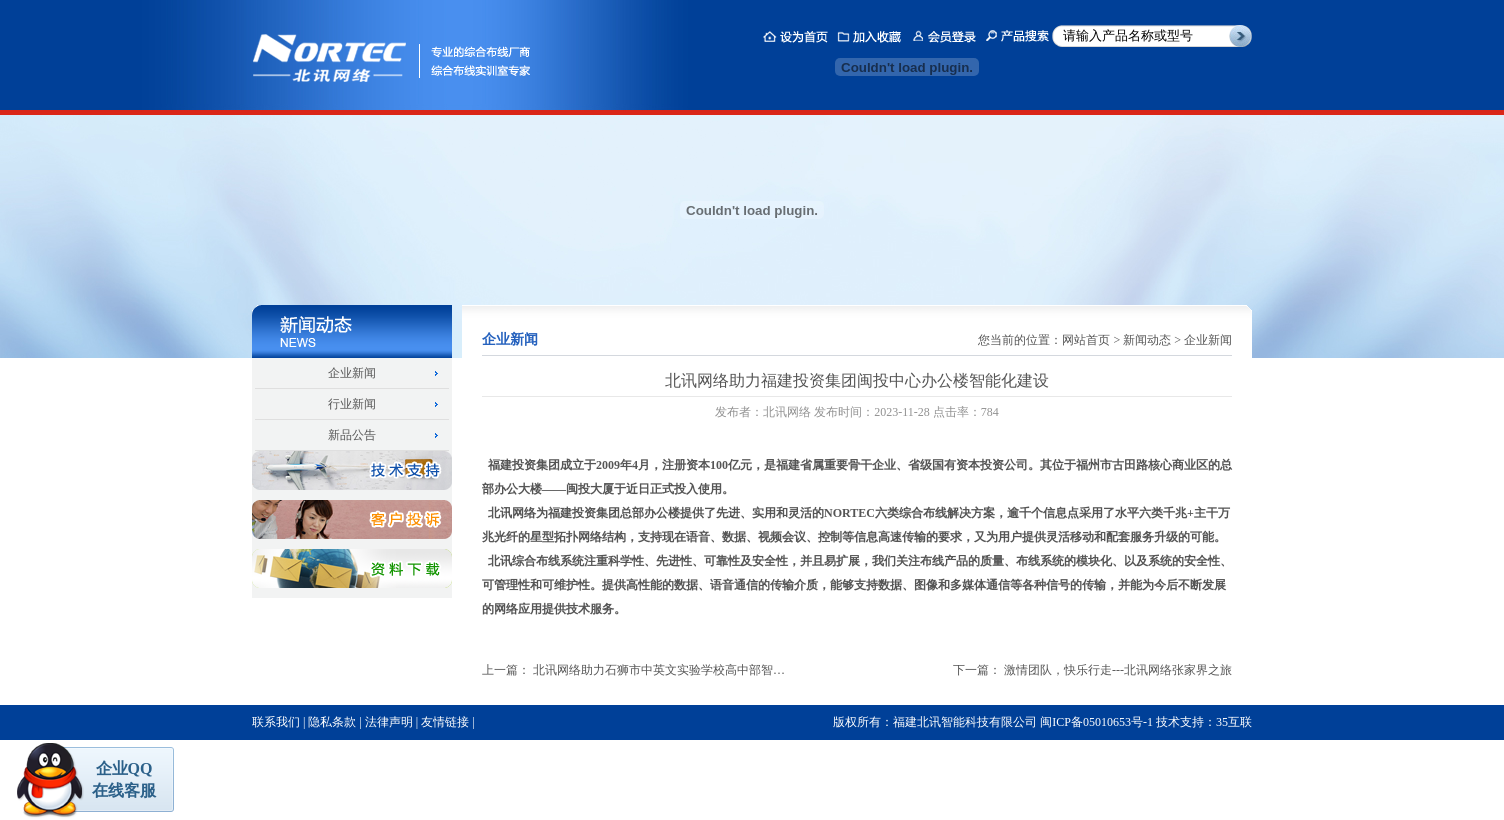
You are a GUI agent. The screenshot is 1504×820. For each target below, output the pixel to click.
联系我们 (276, 722)
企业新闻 (352, 373)
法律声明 (389, 722)
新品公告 (352, 435)
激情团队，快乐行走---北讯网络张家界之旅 (1118, 670)
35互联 (1234, 722)
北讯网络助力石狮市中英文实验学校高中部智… (659, 670)
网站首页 (1086, 340)
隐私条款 (332, 722)
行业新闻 (352, 404)
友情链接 (445, 722)
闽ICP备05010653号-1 (1096, 722)
